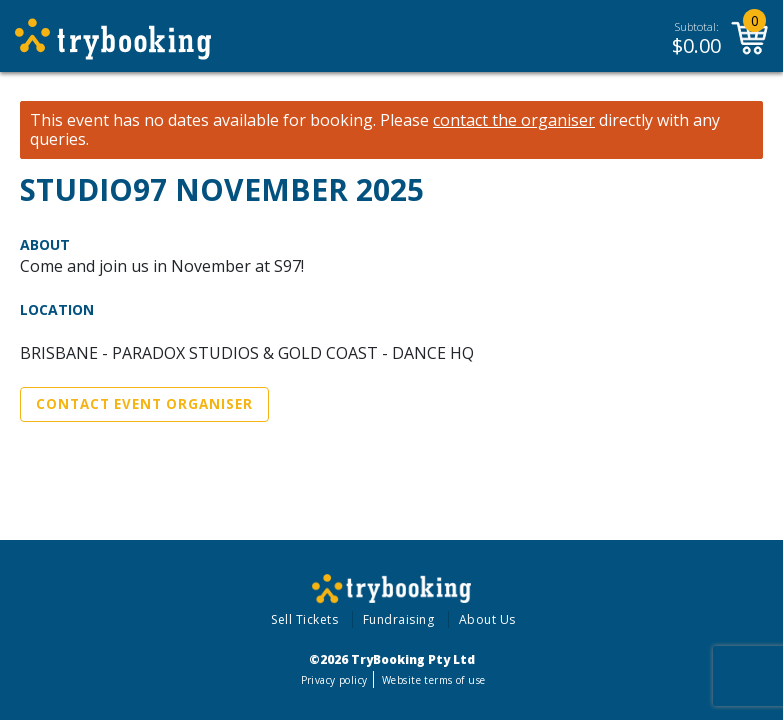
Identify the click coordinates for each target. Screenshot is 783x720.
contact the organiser (514, 120)
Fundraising (399, 619)
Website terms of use (433, 680)
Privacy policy (334, 680)
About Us (487, 619)
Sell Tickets (304, 619)
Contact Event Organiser (144, 404)
